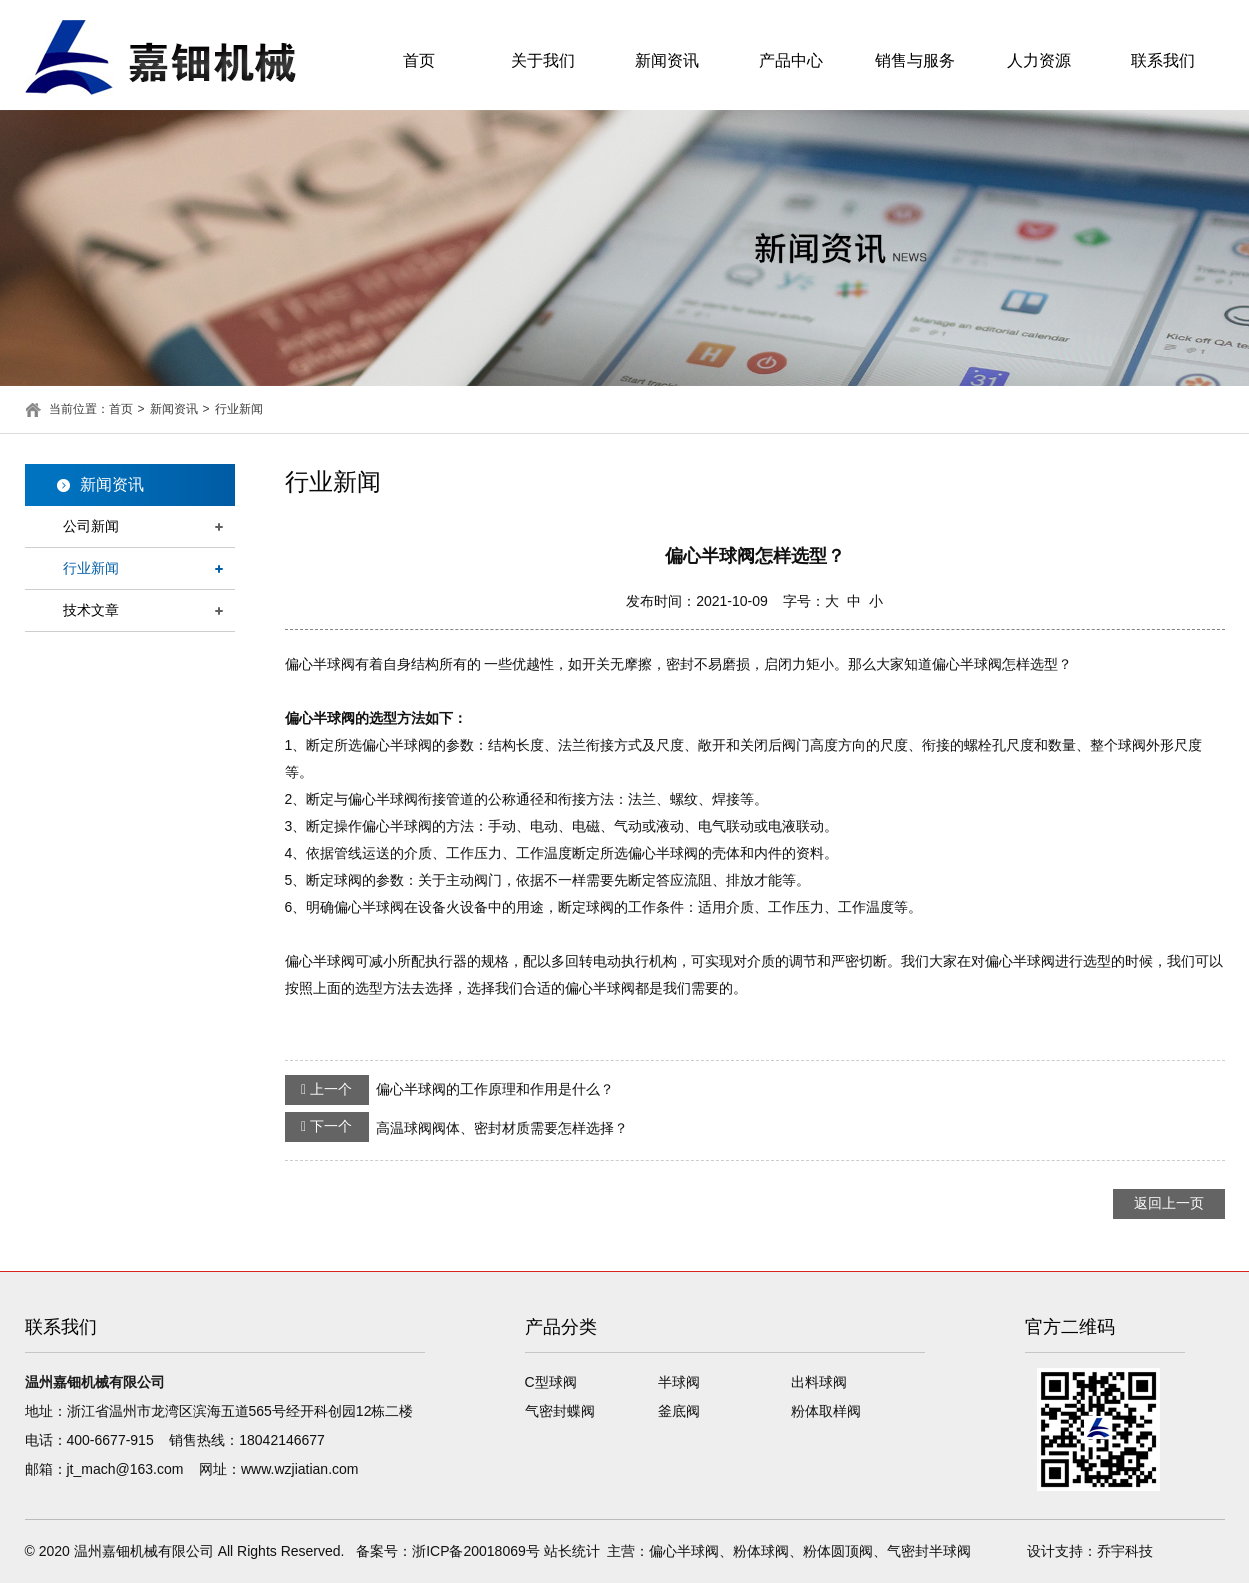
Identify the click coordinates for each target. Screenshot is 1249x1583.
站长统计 (572, 1551)
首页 (419, 60)
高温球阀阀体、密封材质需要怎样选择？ (456, 1127)
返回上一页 (1169, 1203)
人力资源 (1039, 60)
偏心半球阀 (684, 1551)
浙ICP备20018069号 (476, 1551)
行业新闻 (239, 409)
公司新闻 (91, 526)
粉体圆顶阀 (838, 1551)
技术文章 (91, 610)
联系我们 (1163, 60)
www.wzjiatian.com (299, 1469)
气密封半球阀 (929, 1551)
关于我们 (543, 60)
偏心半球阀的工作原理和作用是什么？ (449, 1090)
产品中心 (791, 60)
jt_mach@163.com (125, 1469)
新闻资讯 (667, 60)
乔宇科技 (1125, 1551)
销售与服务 (915, 60)
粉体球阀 (761, 1551)
